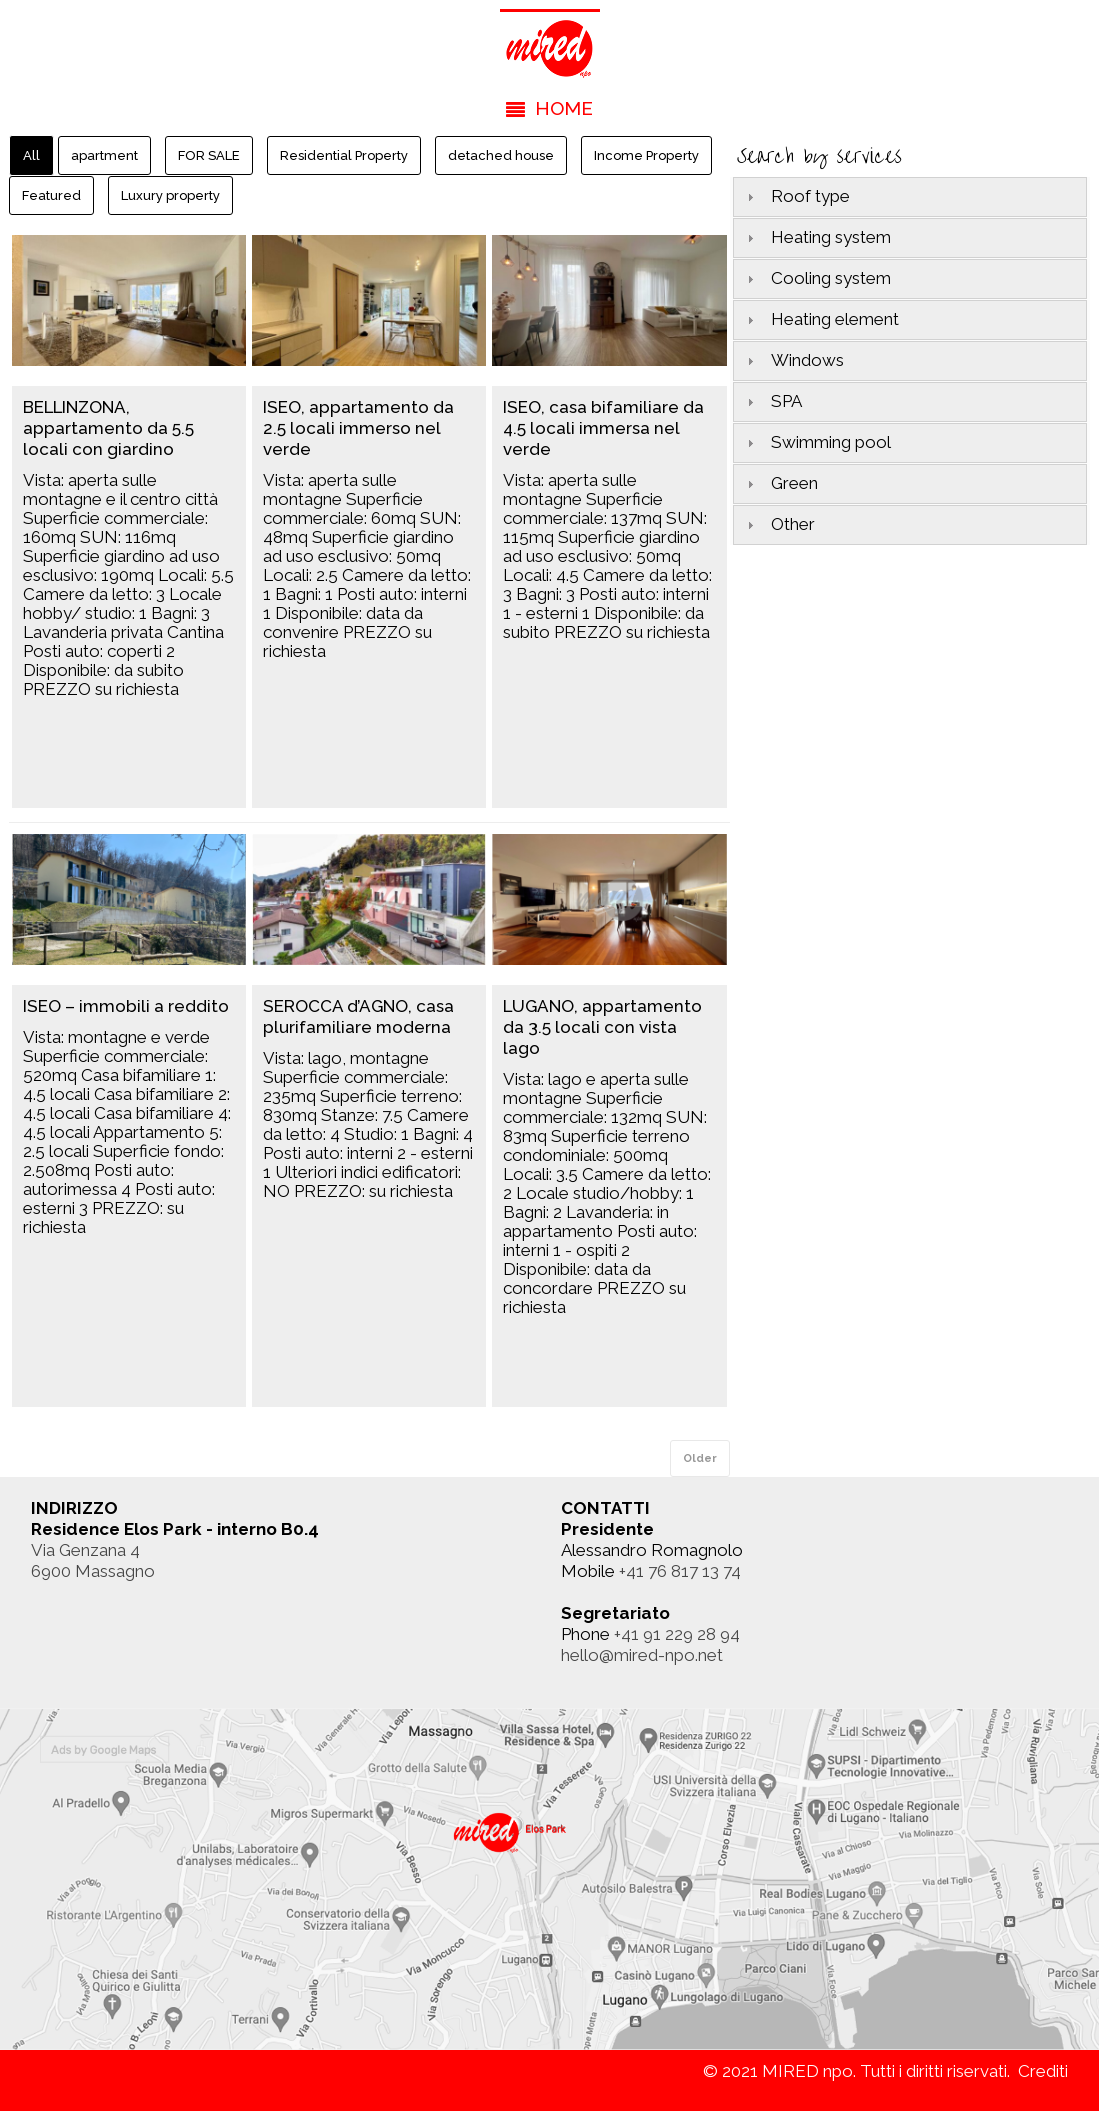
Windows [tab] (793, 360)
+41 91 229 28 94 (677, 1634)
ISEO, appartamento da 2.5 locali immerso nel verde (358, 428)
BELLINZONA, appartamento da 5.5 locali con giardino (108, 428)
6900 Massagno (93, 1571)
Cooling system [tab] (816, 278)
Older (700, 1458)
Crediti (1043, 2071)
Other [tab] (778, 524)
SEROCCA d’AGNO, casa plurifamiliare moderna (358, 1016)
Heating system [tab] (816, 237)
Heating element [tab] (820, 319)
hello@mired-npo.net (642, 1655)
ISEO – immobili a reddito (126, 1006)
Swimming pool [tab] (816, 442)
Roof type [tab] (796, 196)
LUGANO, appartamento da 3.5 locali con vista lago (602, 1027)
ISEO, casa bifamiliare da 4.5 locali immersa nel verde (603, 428)
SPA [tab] (772, 401)
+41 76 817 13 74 (680, 1571)
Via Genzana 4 (85, 1550)
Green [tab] (780, 483)
